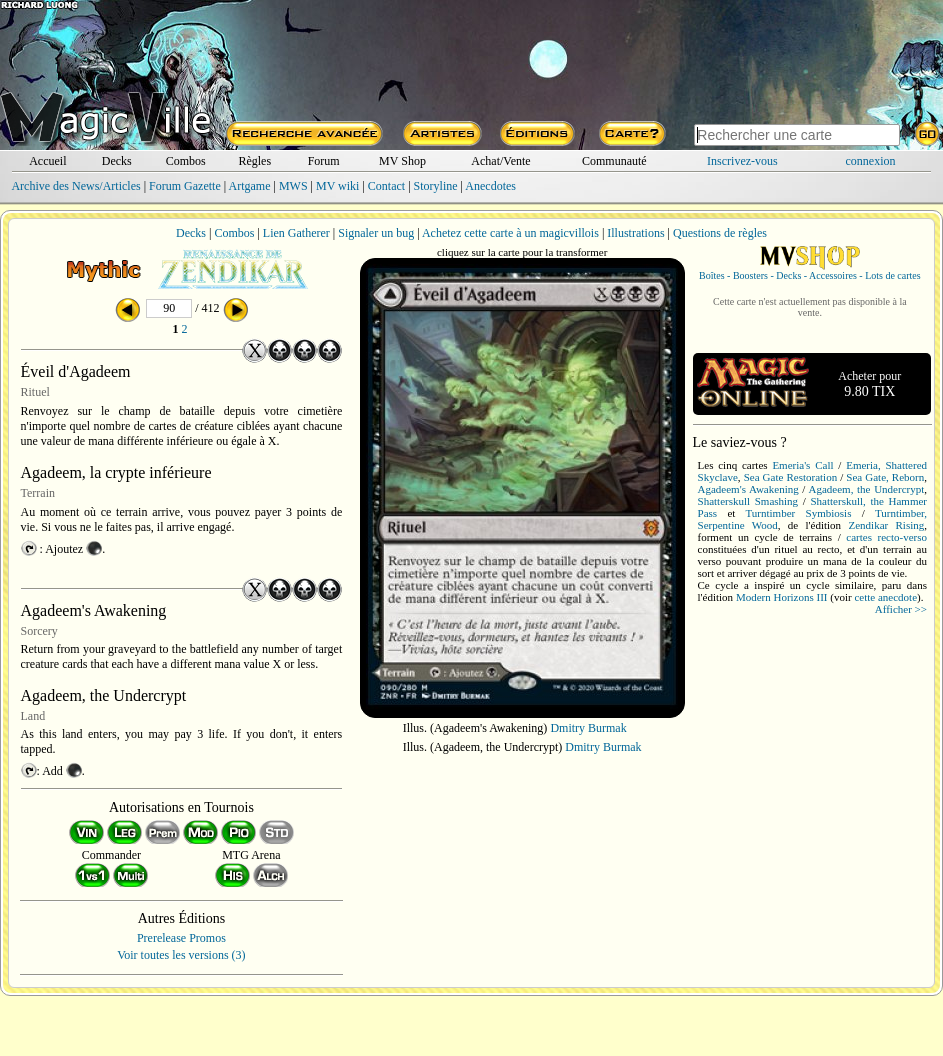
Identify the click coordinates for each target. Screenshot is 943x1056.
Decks (117, 161)
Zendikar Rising (886, 525)
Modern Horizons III (782, 597)
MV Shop (402, 161)
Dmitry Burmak (588, 728)
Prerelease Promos (181, 938)
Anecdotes (490, 186)
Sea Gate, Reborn (885, 477)
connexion (871, 161)
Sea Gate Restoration (790, 477)
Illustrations (635, 233)
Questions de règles (720, 233)
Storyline (436, 186)
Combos (186, 161)
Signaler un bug (376, 233)
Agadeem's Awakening (748, 489)
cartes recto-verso (886, 537)
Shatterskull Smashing (748, 501)
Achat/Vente (500, 161)
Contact (386, 186)
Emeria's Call (802, 465)
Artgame (250, 186)
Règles (254, 161)
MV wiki (337, 186)
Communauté (614, 161)
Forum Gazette (185, 186)
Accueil (47, 161)
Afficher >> (901, 609)
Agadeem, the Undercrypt (866, 489)
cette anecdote (885, 597)
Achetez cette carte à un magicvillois (510, 233)
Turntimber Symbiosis (799, 513)
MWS (293, 186)
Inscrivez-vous (742, 161)
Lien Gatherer (296, 233)
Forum (324, 161)
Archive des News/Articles (75, 186)
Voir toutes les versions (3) (181, 955)
